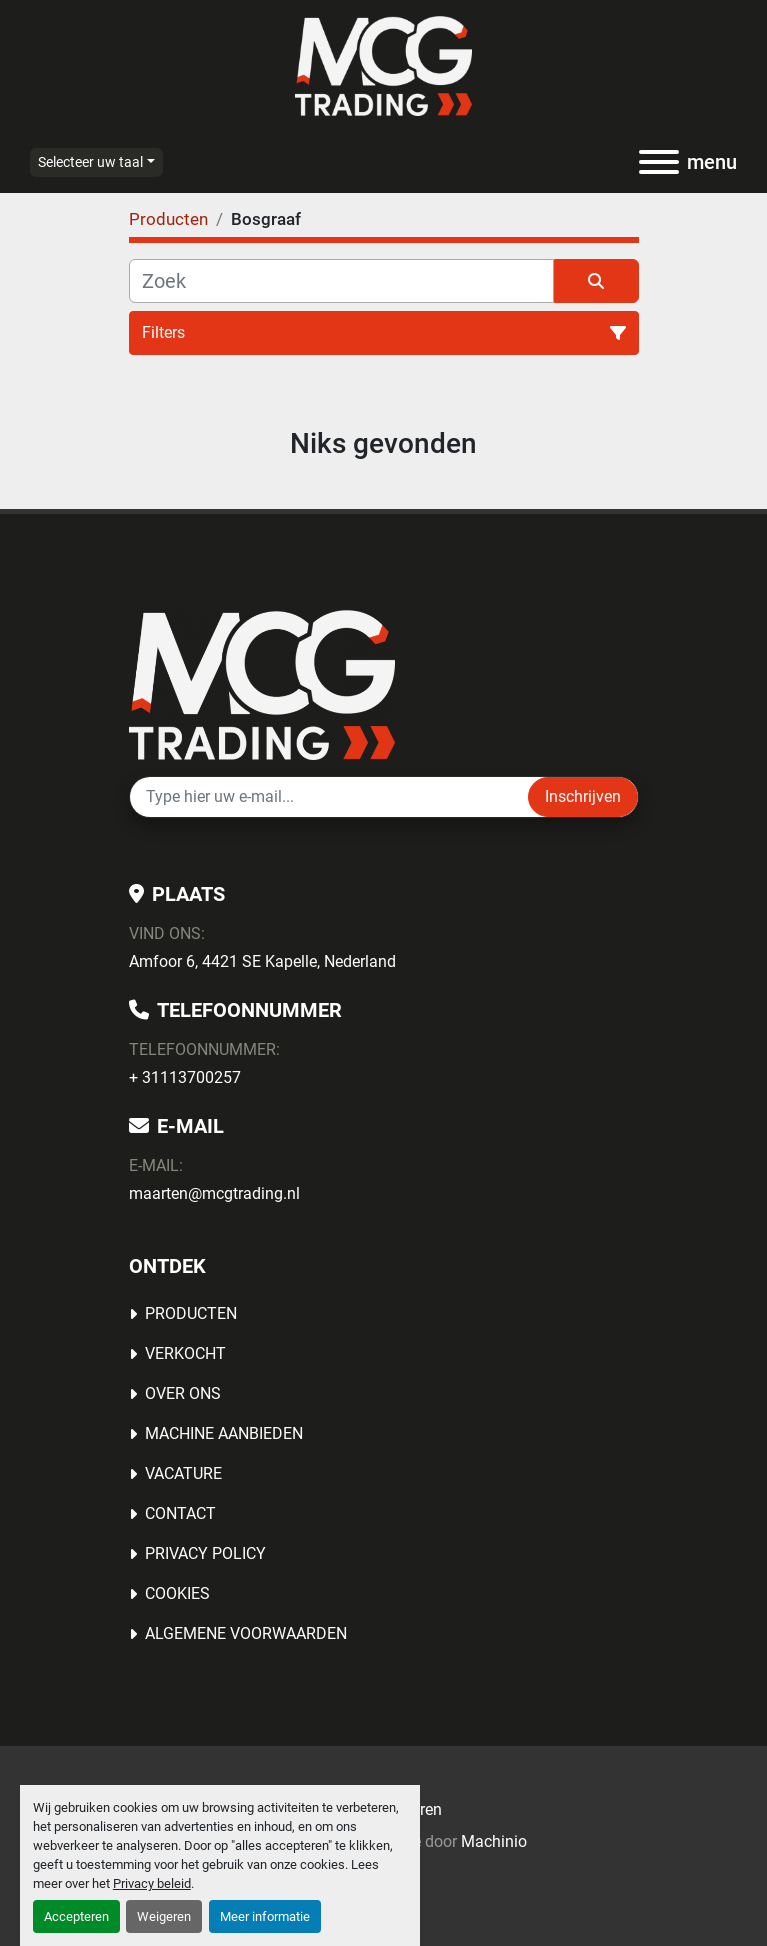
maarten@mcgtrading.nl (214, 1193)
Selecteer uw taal (90, 162)
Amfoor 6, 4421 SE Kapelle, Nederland (262, 961)
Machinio (494, 1841)
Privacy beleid (152, 1883)
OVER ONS (183, 1393)
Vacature (183, 1473)
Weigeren (164, 1916)
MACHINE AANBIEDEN (224, 1433)
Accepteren (76, 1916)
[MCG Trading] (262, 683)
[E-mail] (329, 797)
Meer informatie (265, 1916)
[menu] (659, 162)
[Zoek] (341, 281)
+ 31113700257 (185, 1077)
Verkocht (185, 1353)
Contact (180, 1513)
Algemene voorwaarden (246, 1633)
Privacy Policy (205, 1553)
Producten (191, 1313)
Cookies (177, 1593)
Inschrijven (583, 796)
